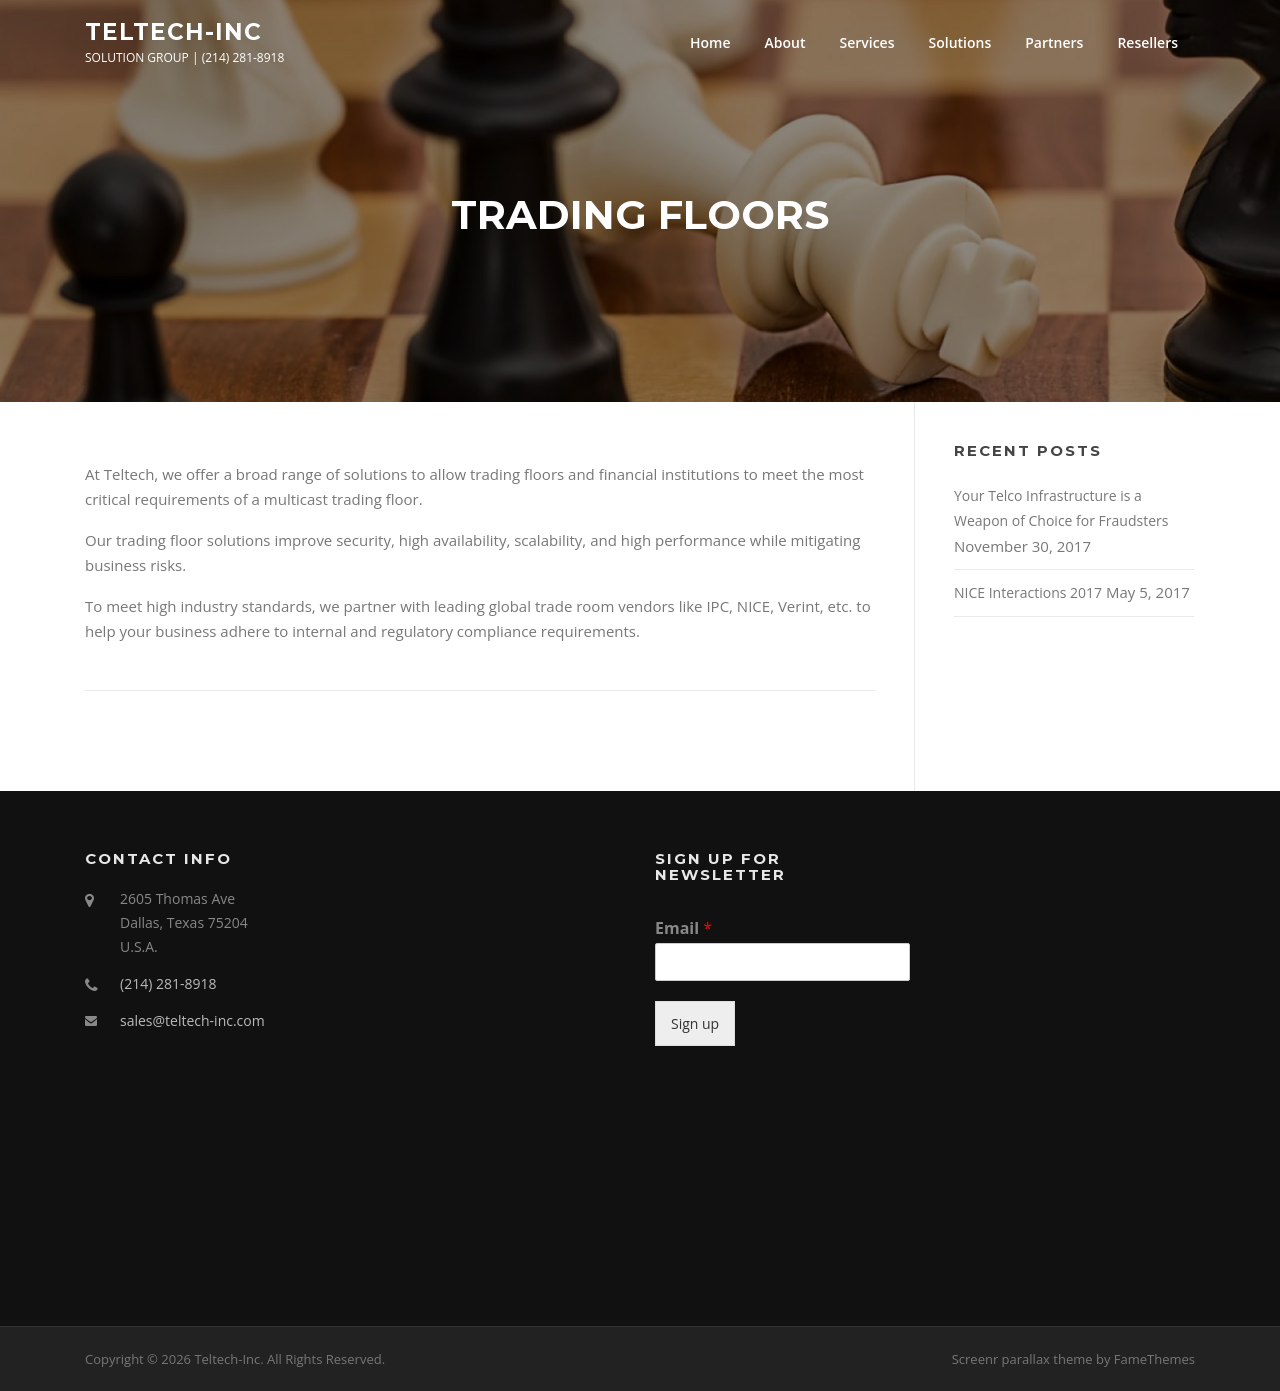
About (785, 42)
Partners (1054, 42)
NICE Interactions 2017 (1028, 592)
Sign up (695, 1023)
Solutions (960, 42)
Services (866, 42)
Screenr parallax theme (1022, 1359)
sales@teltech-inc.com (192, 1020)
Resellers (1147, 42)
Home (710, 42)
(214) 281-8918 (168, 983)
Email (683, 928)
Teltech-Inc (173, 31)
